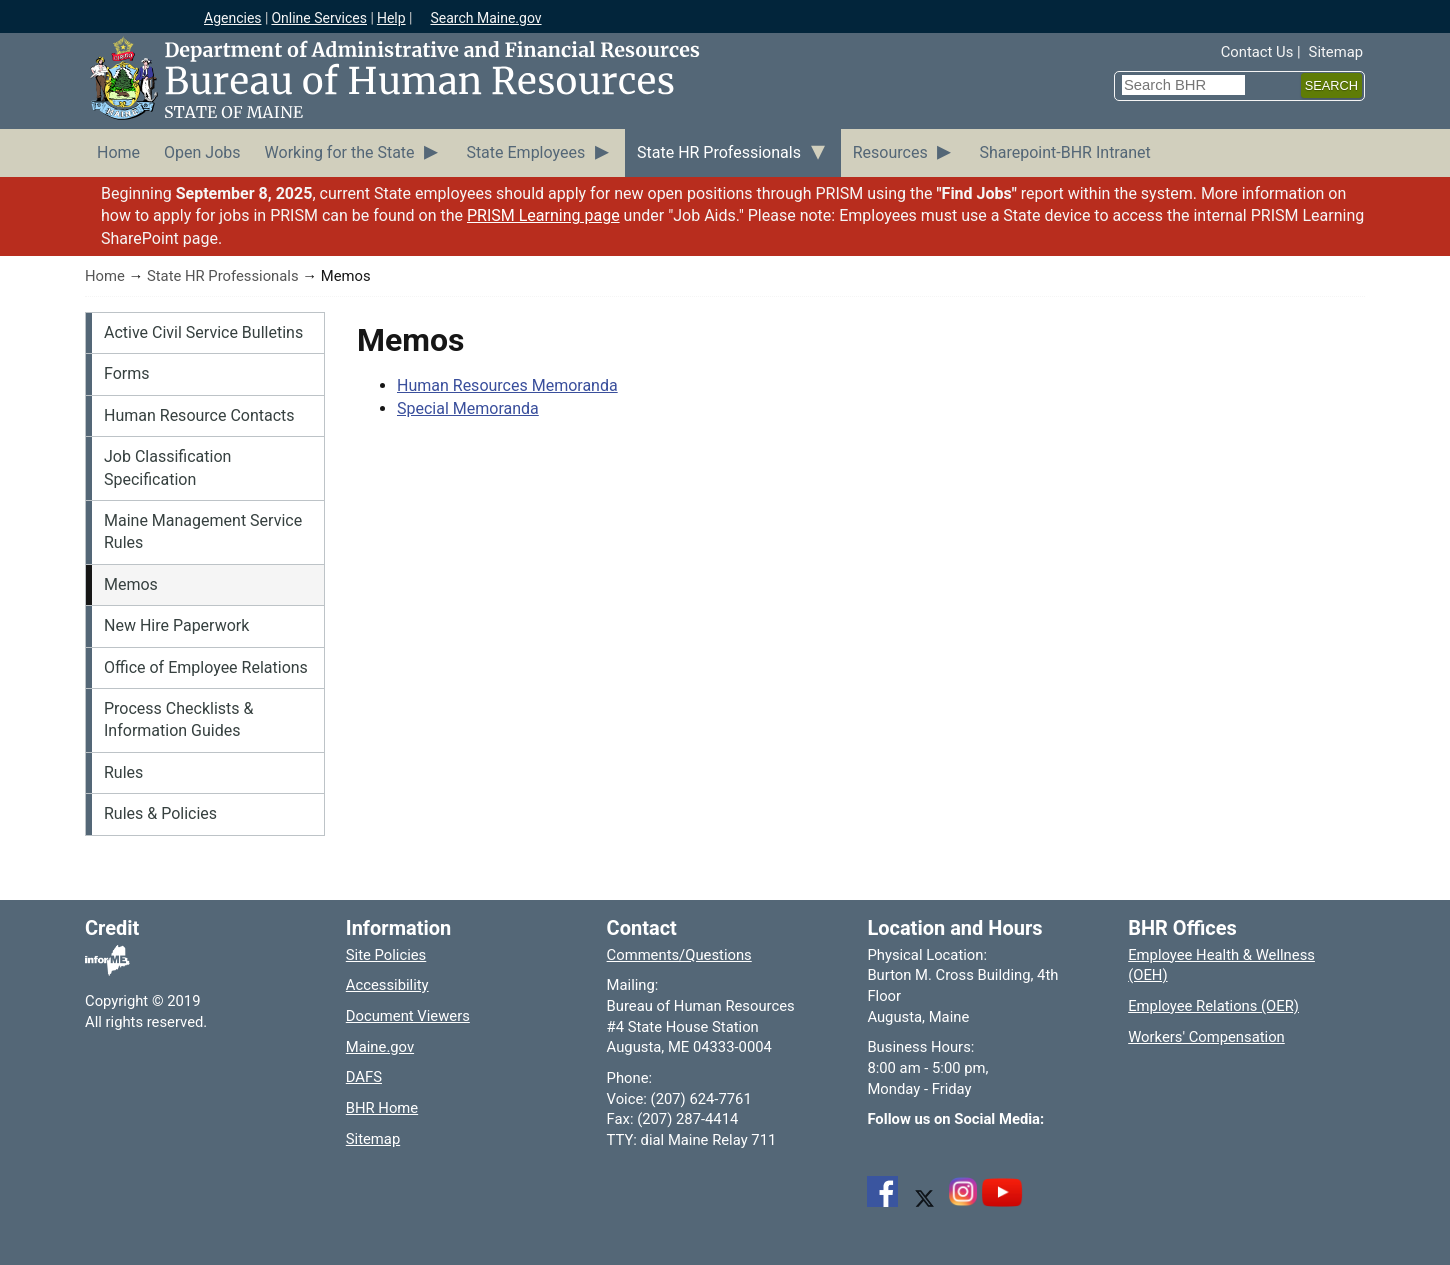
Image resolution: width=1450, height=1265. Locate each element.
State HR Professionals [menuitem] (719, 152)
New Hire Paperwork (176, 625)
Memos (131, 584)
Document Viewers (408, 1016)
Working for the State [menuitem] (340, 152)
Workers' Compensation (1206, 1037)
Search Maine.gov (485, 18)
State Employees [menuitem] (525, 152)
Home (105, 276)
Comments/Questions (679, 955)
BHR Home (382, 1108)
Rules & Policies (160, 813)
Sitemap (1336, 52)
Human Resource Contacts (199, 415)
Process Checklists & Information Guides (178, 719)
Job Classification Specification (167, 467)
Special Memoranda (468, 408)
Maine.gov (380, 1047)
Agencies (233, 18)
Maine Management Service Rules (203, 531)
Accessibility (387, 985)
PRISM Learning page (543, 215)
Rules (123, 772)
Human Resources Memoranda (507, 385)
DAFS (364, 1077)
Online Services (319, 18)
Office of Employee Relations (206, 667)
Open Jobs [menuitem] (202, 152)
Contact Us (1257, 52)
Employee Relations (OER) (1213, 1006)
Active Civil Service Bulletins (203, 332)
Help (391, 18)
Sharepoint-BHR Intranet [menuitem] (1064, 152)
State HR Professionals (223, 276)
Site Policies (386, 955)
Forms (127, 373)
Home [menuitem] (118, 152)
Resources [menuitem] (890, 152)
